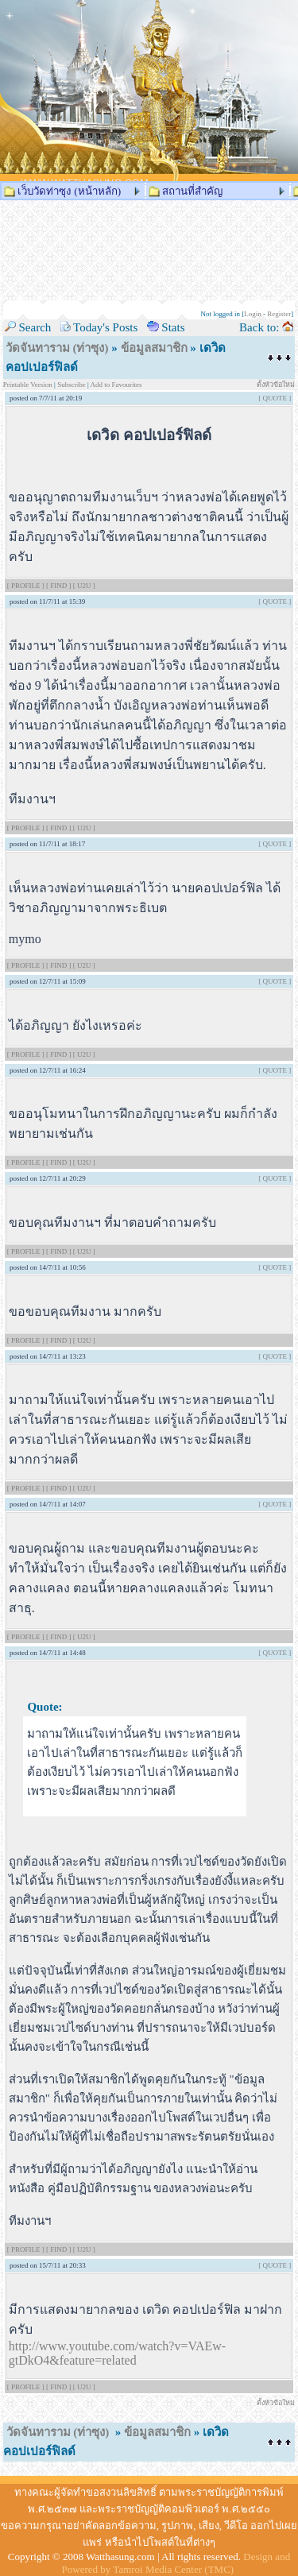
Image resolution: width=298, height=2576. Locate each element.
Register (279, 314)
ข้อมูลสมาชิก (154, 348)
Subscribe (71, 385)
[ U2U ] (84, 586)
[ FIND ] (59, 586)
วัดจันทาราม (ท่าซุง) (57, 348)
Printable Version (28, 385)
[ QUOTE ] (274, 398)
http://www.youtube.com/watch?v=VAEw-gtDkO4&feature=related (117, 2353)
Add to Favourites (115, 385)
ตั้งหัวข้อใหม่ (276, 385)
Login (252, 314)
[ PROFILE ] (26, 586)
